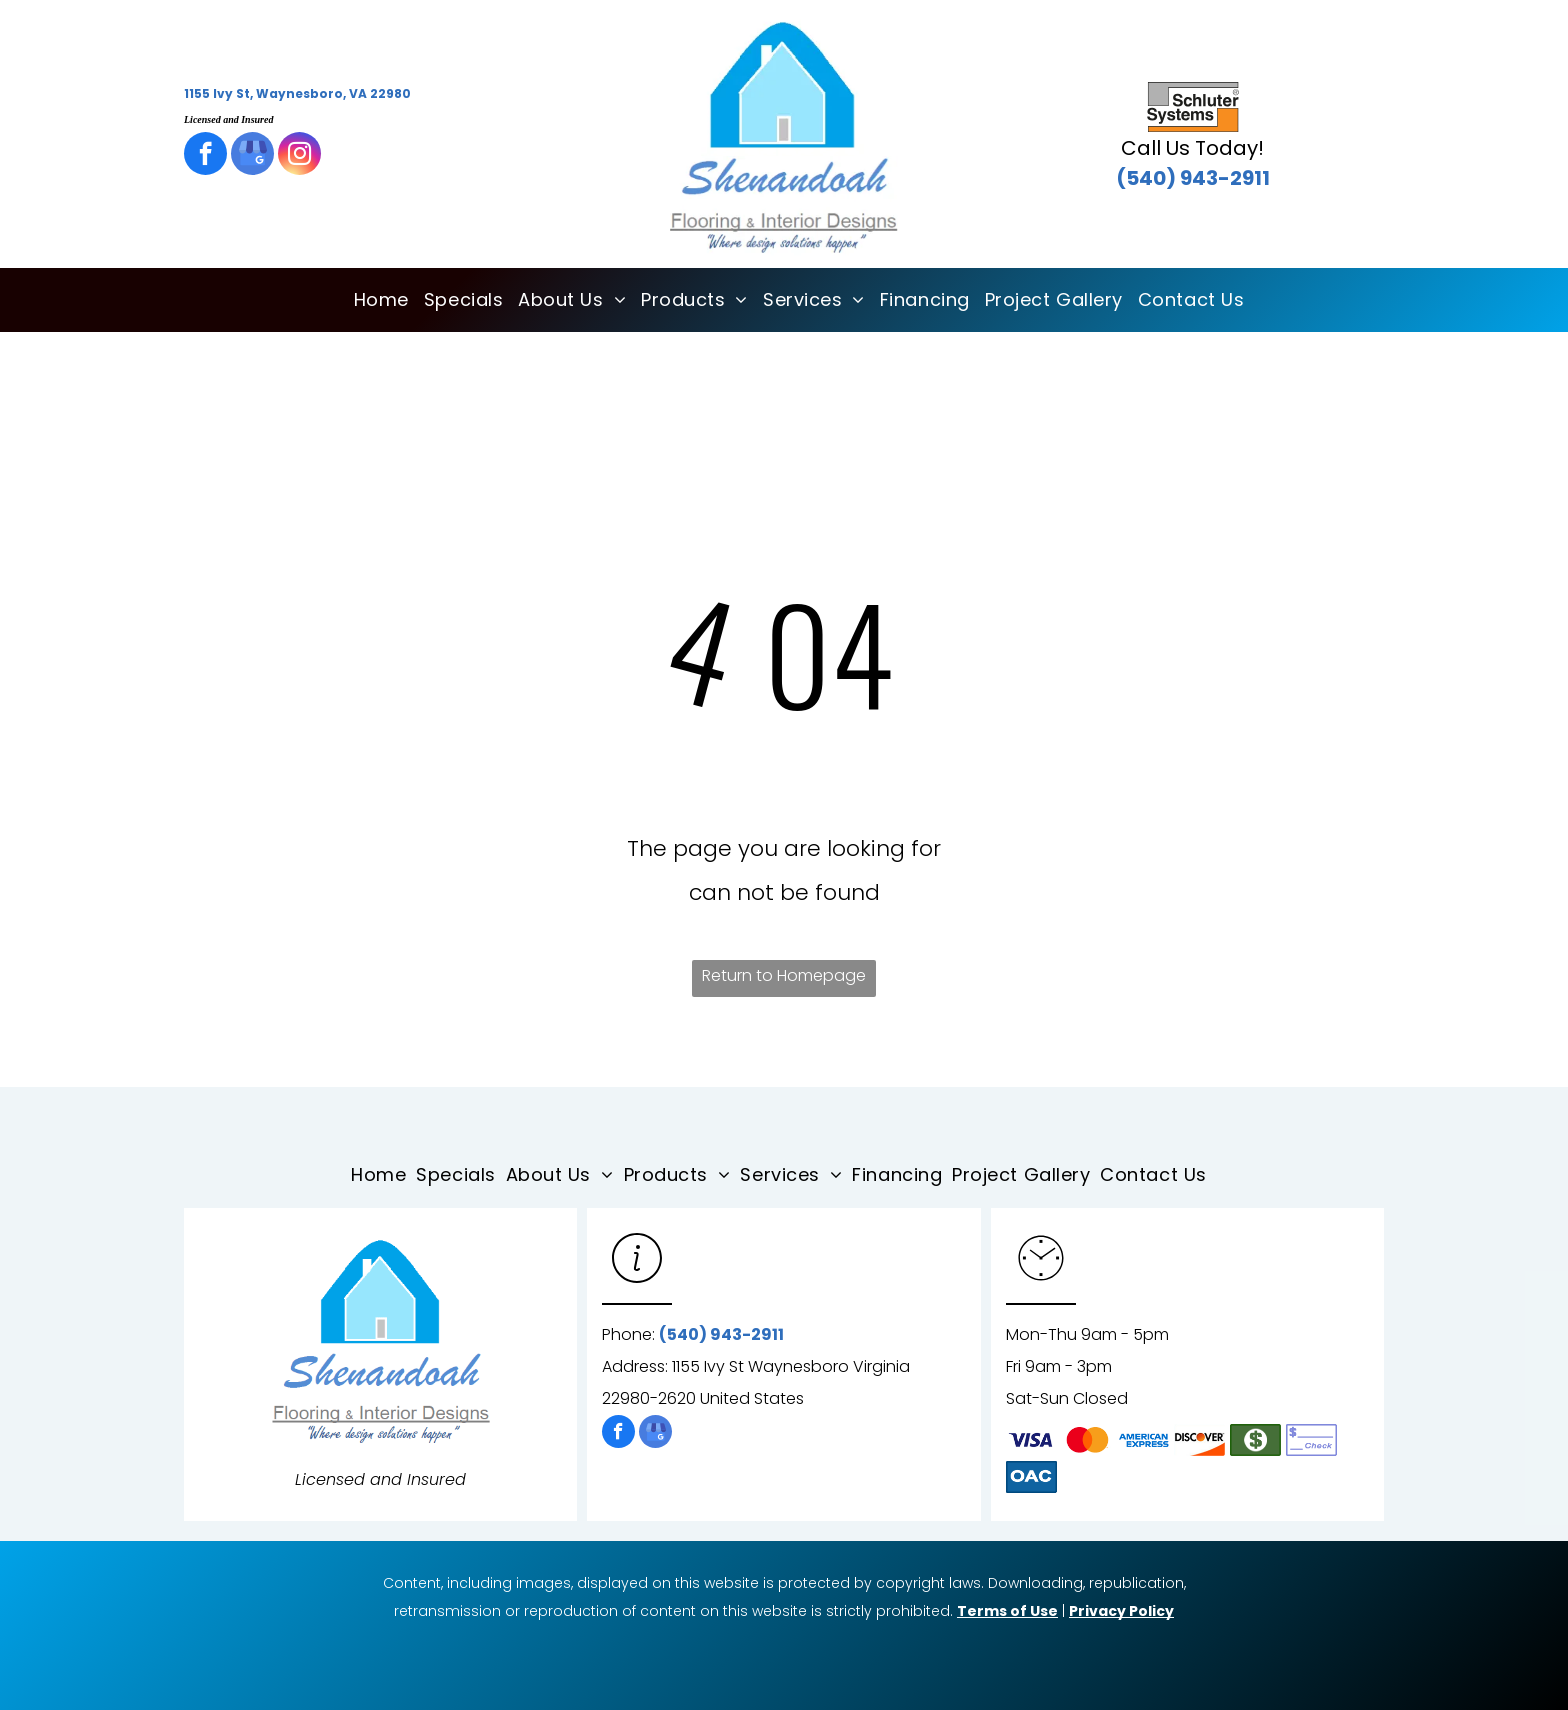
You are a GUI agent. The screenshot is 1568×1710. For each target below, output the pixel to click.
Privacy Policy (1121, 1611)
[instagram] (299, 156)
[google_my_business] (252, 156)
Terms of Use (1007, 1611)
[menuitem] (374, 300)
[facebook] (205, 156)
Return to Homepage (784, 975)
